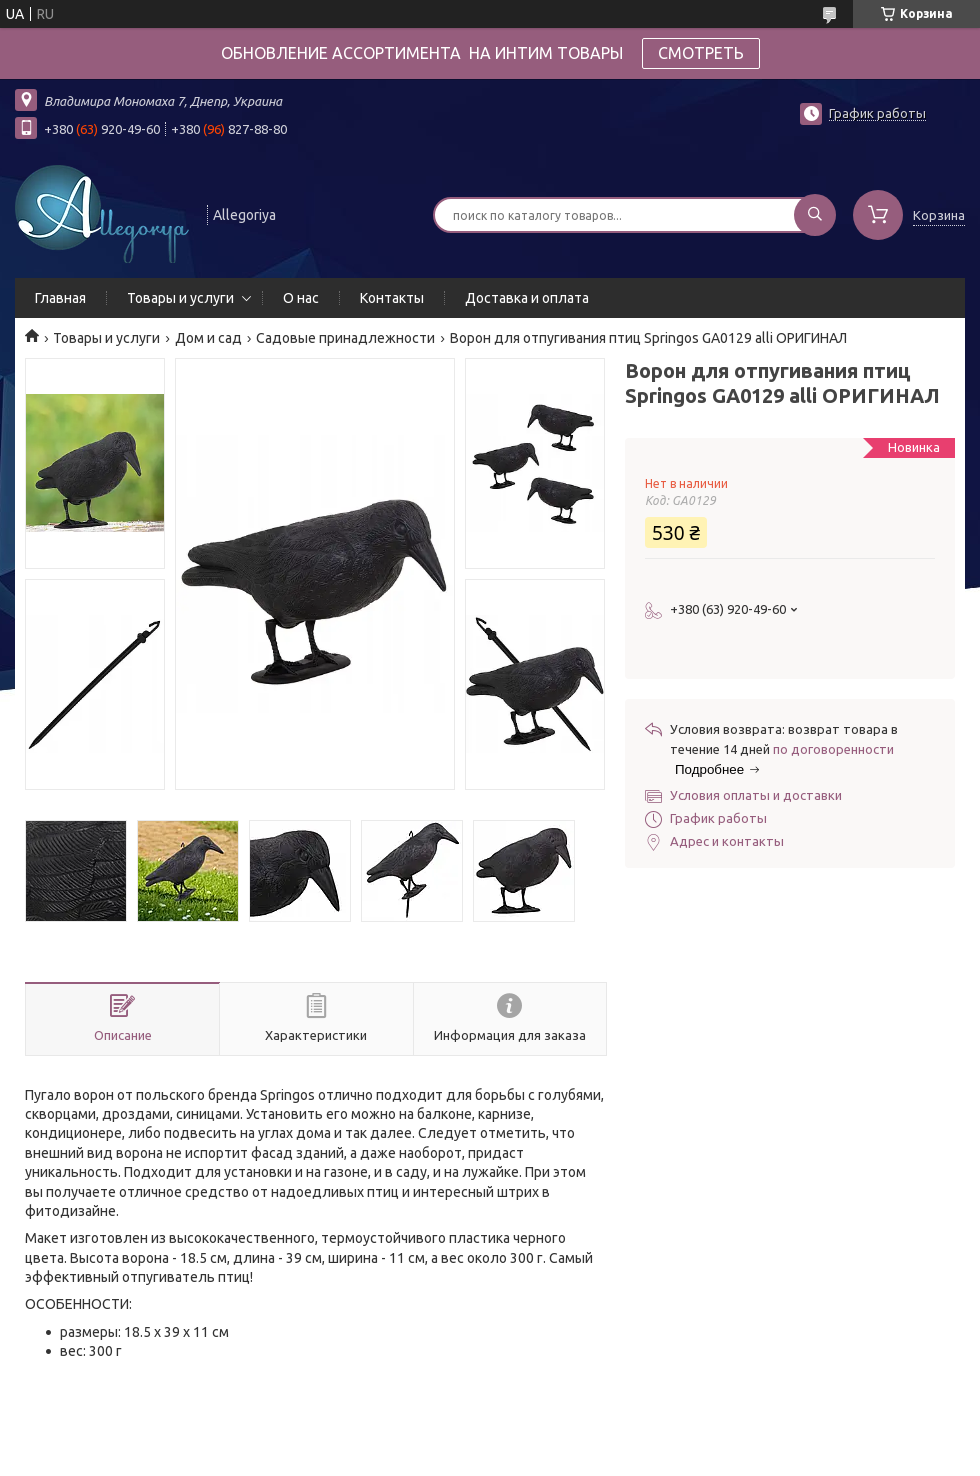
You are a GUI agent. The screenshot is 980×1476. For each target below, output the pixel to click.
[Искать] (815, 215)
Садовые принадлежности (345, 338)
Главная (60, 298)
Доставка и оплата (527, 298)
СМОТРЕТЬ (701, 53)
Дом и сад (208, 338)
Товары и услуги (180, 298)
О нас (301, 298)
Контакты (392, 298)
